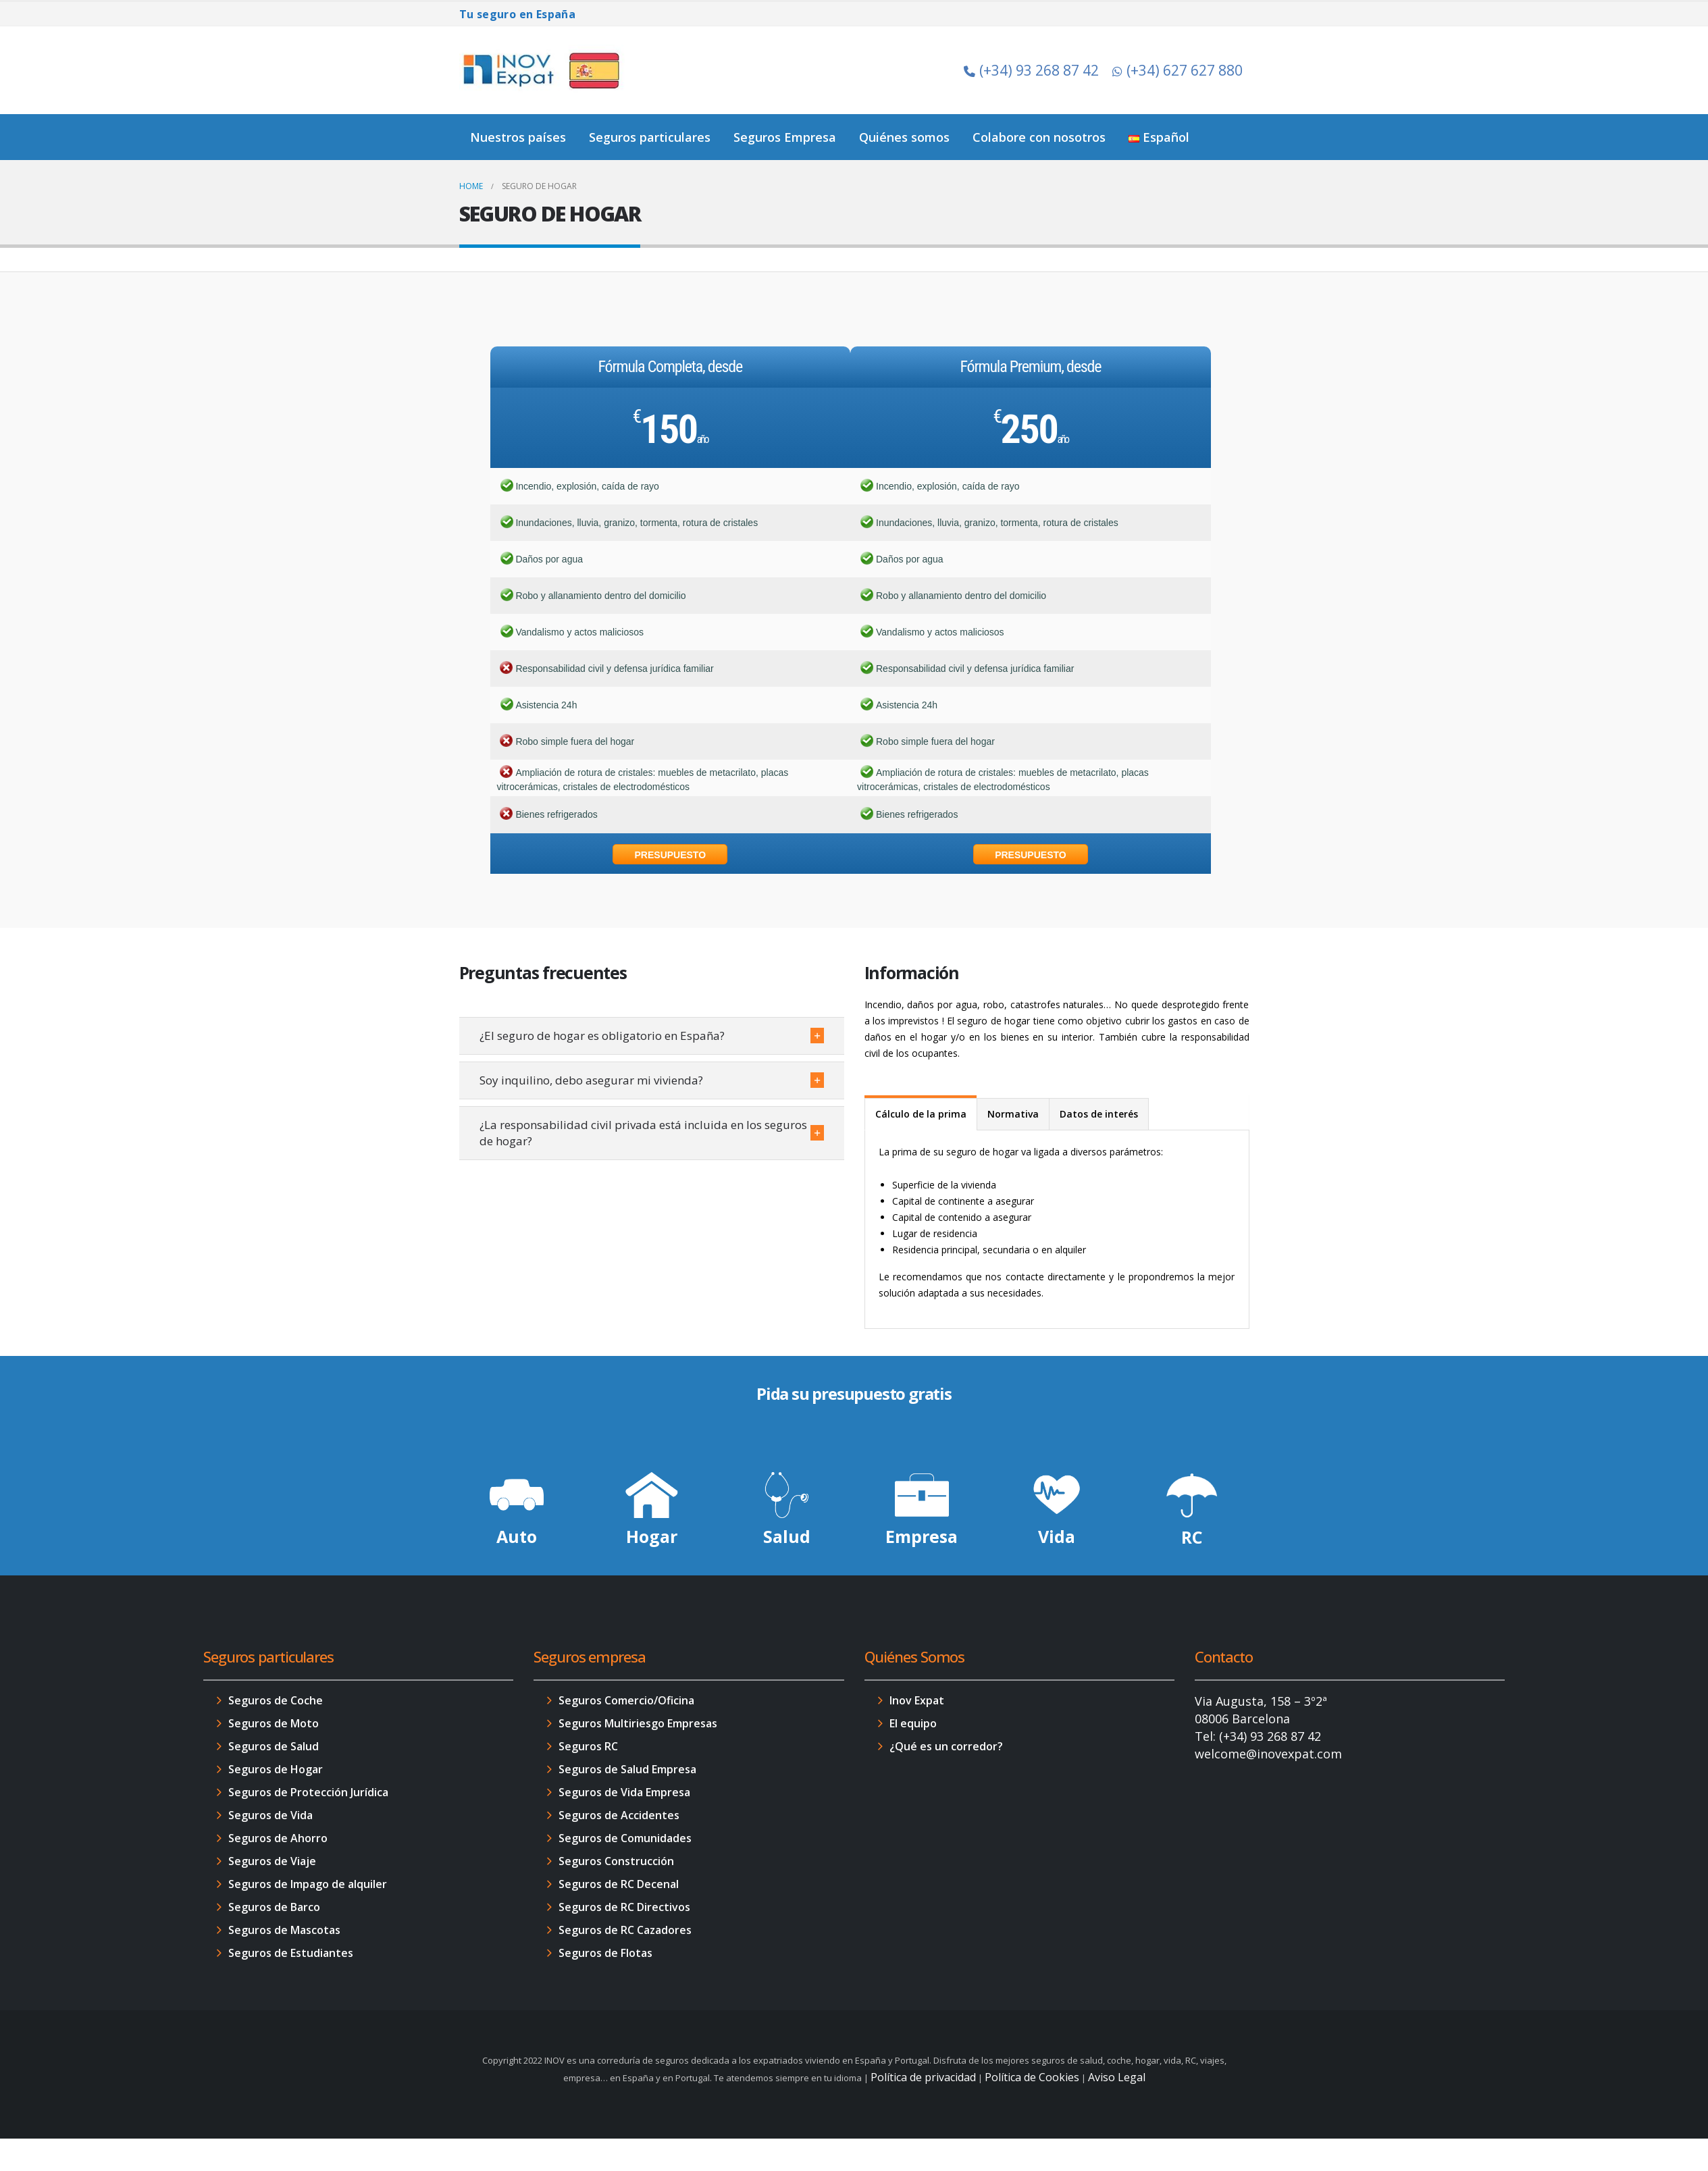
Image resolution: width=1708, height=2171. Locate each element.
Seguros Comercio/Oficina (626, 1700)
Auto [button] (516, 1536)
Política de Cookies (1032, 2077)
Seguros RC (588, 1746)
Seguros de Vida (270, 1815)
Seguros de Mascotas (284, 1929)
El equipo (913, 1723)
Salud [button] (786, 1536)
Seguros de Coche (275, 1700)
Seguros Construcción (616, 1861)
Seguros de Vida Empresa (624, 1792)
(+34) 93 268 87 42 (1031, 70)
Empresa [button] (921, 1536)
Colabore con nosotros (1039, 137)
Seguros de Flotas (605, 1952)
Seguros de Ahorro (278, 1838)
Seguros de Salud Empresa (627, 1769)
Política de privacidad (923, 2077)
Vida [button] (1056, 1536)
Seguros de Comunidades (625, 1838)
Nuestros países (518, 137)
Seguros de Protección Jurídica (308, 1792)
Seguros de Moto (273, 1723)
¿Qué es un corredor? (946, 1746)
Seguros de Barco (274, 1907)
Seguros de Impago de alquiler (307, 1884)
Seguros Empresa (784, 137)
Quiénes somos (904, 137)
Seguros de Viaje (272, 1861)
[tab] (920, 1113)
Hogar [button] (651, 1536)
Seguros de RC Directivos (624, 1907)
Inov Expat (916, 1700)
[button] (651, 1036)
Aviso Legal (1116, 2077)
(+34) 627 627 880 (1177, 70)
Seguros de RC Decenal (619, 1884)
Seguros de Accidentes (619, 1815)
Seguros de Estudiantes (290, 1952)
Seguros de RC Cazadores (625, 1929)
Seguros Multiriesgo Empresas (638, 1723)
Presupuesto (670, 854)
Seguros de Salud (273, 1746)
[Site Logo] (543, 70)
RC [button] (1192, 1537)
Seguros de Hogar (275, 1769)
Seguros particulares (649, 137)
